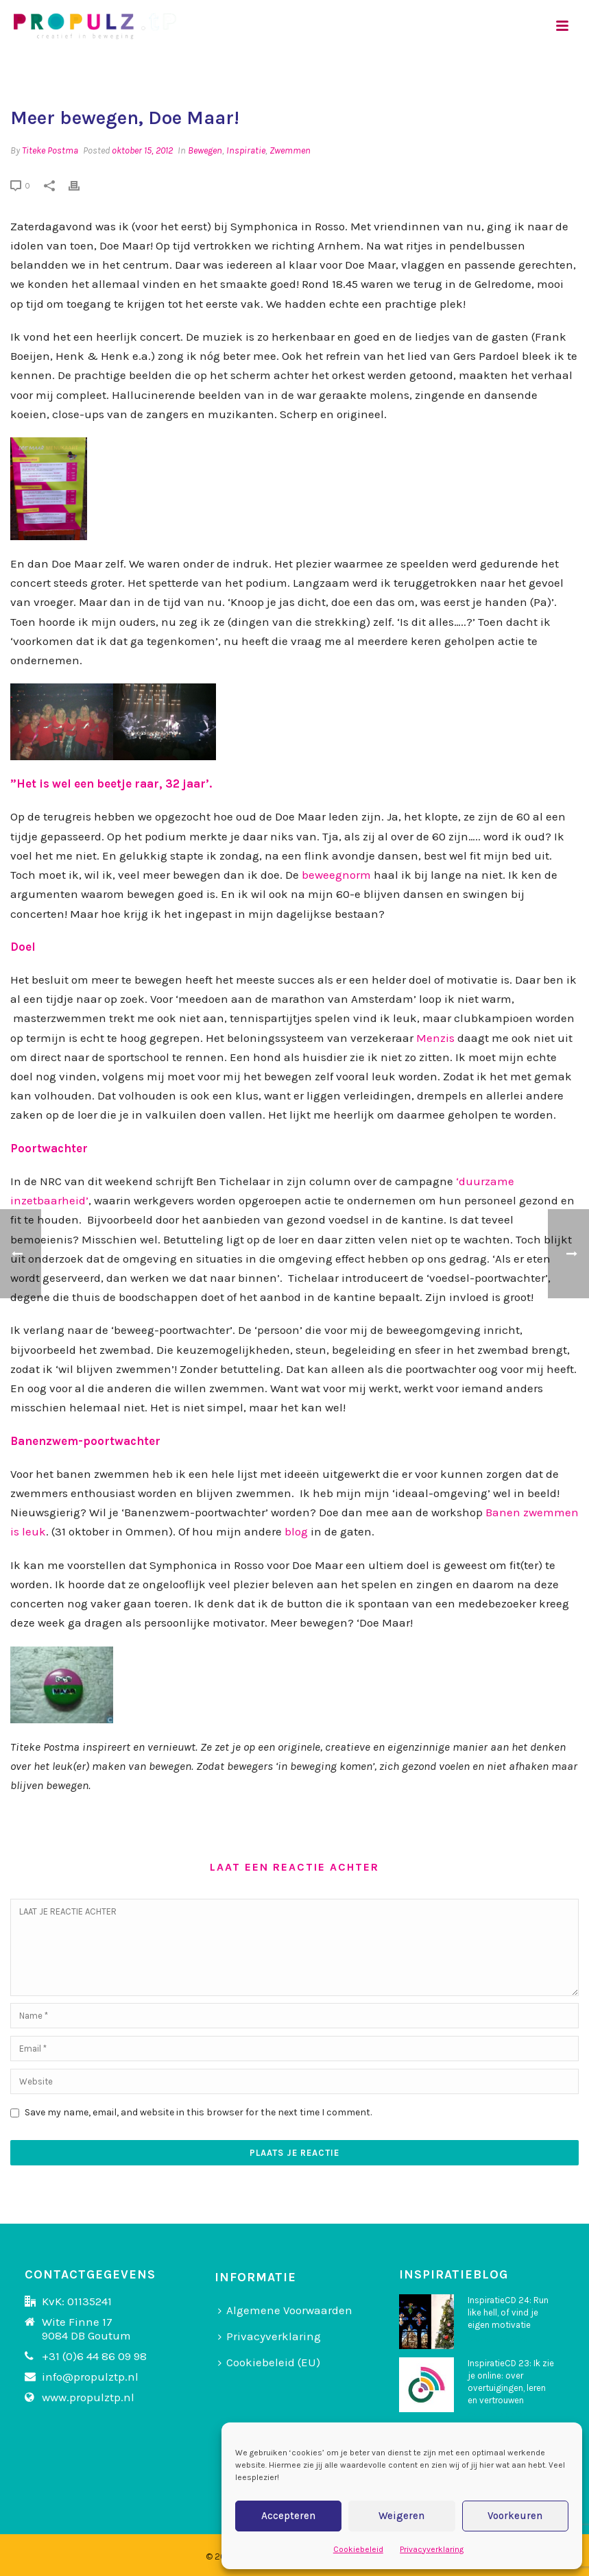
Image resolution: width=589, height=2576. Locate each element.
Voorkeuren (515, 2516)
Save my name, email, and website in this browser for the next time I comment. (198, 2112)
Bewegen (205, 150)
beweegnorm (335, 875)
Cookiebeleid (358, 2549)
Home (433, 72)
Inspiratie (245, 150)
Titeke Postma (50, 150)
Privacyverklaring (432, 2549)
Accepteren (288, 2516)
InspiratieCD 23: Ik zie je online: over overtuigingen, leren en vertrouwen (511, 2381)
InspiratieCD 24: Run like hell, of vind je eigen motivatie (508, 2312)
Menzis (435, 1038)
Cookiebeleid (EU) (269, 2362)
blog (296, 1531)
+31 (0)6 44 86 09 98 (94, 2356)
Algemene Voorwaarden (285, 2310)
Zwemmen (290, 150)
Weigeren (401, 2516)
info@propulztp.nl (90, 2376)
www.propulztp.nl (88, 2397)
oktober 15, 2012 (142, 150)
